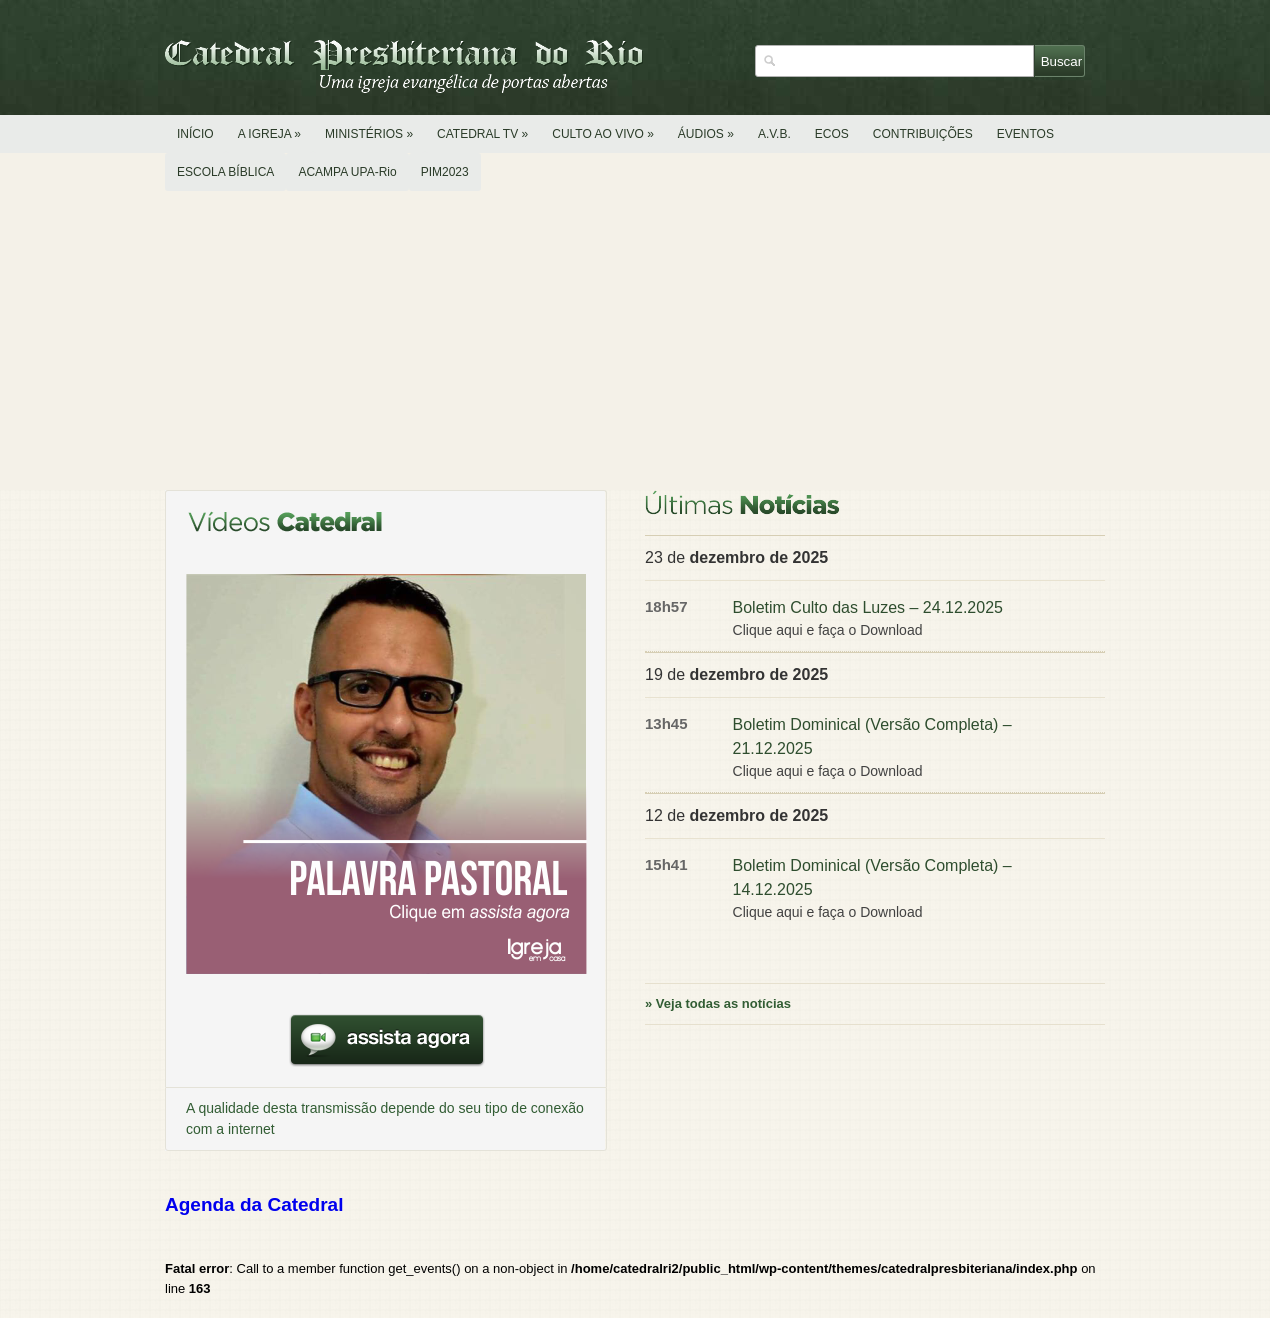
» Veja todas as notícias (718, 1003)
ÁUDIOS (706, 134)
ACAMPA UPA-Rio (347, 172)
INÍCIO (195, 134)
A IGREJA (269, 134)
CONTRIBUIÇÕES (923, 134)
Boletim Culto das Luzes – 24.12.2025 (868, 607)
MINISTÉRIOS (369, 134)
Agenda (254, 1204)
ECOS (832, 134)
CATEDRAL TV (482, 134)
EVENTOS (1025, 134)
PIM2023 (445, 172)
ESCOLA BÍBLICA (225, 172)
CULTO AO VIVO (603, 134)
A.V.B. (774, 134)
